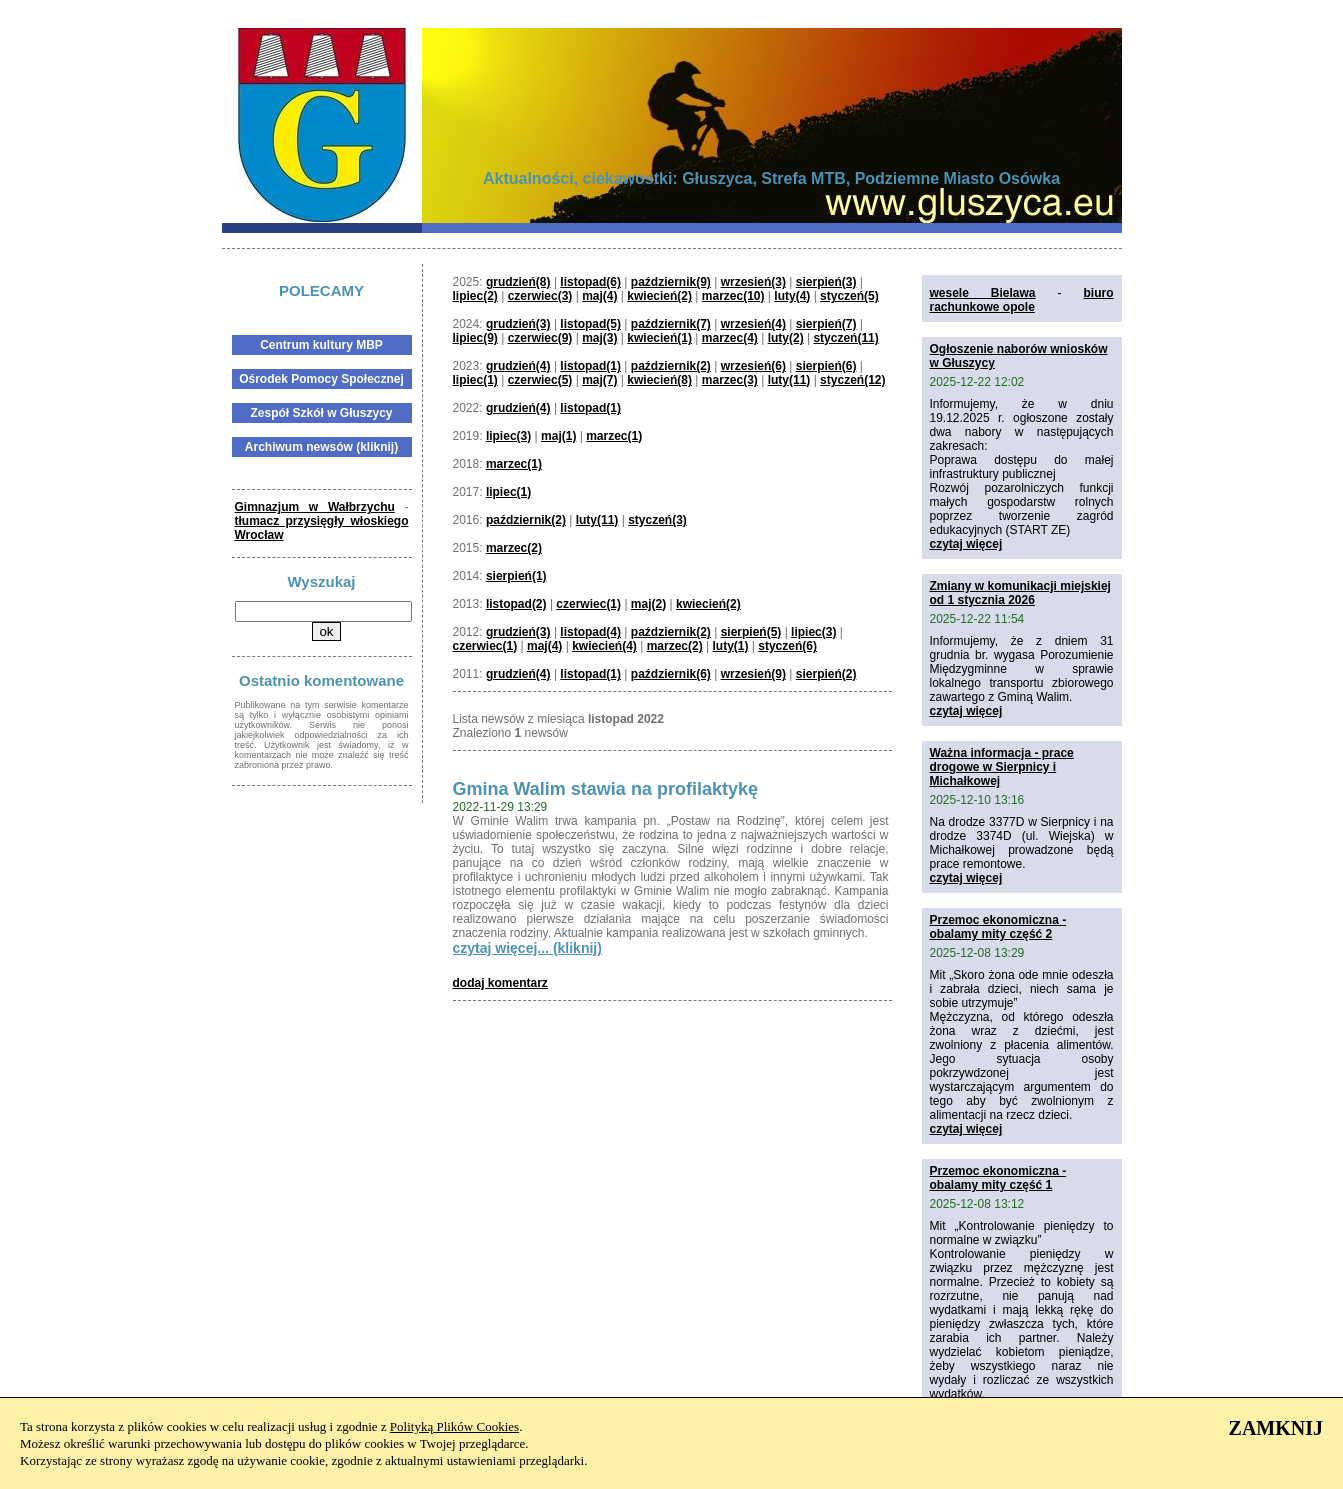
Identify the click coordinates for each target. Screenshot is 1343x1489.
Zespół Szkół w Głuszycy (321, 413)
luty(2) (786, 338)
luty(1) (730, 646)
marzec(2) (514, 548)
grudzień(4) (518, 366)
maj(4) (599, 296)
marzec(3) (730, 380)
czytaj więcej (966, 544)
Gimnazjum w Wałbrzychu (315, 507)
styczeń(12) (852, 380)
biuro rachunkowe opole (1022, 300)
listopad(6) (590, 282)
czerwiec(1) (588, 604)
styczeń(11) (845, 338)
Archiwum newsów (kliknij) (321, 447)
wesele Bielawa (983, 293)
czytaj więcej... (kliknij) (527, 948)
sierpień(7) (826, 324)
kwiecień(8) (659, 380)
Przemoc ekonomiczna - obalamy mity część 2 (998, 927)
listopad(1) (590, 366)
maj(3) (599, 338)
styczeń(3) (657, 520)
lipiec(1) (475, 380)
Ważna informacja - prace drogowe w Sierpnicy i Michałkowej (1002, 767)
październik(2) (671, 366)
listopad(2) (516, 604)
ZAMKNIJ (1276, 1428)
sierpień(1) (516, 576)
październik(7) (671, 324)
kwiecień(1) (659, 338)
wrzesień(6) (753, 366)
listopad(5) (590, 324)
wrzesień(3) (753, 282)
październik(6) (671, 674)
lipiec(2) (475, 296)
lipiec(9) (475, 338)
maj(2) (648, 604)
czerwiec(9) (540, 338)
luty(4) (792, 296)
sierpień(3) (826, 282)
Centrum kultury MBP (321, 345)
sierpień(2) (826, 674)
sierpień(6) (826, 366)
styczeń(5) (849, 296)
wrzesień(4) (753, 324)
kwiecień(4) (604, 646)
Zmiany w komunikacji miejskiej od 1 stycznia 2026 (1020, 593)
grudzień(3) (518, 324)
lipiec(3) (508, 436)
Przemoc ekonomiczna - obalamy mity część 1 (998, 1178)
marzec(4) (730, 338)
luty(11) (789, 380)
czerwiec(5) (540, 380)
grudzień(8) (518, 282)
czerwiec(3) (540, 296)
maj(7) (599, 380)
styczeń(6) (787, 646)
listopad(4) (590, 632)
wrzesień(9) (753, 674)
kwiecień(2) (659, 296)
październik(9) (671, 282)
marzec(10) (733, 296)
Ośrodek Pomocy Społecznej (321, 379)
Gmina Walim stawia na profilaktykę (605, 789)
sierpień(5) (751, 632)
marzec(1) (614, 436)
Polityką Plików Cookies (454, 1426)
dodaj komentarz (500, 983)
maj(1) (558, 436)
